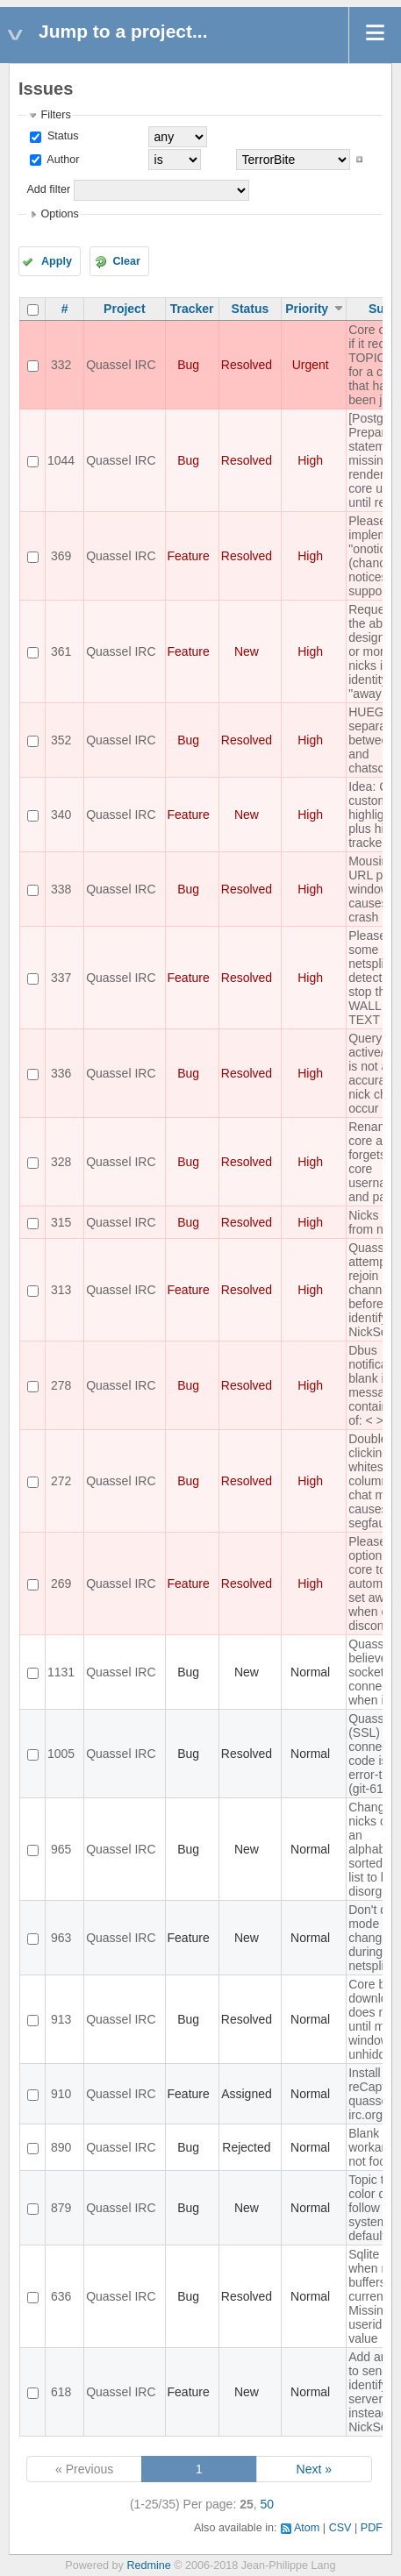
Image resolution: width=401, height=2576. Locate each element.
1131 (61, 1672)
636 (61, 2296)
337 (61, 978)
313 (61, 1290)
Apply (56, 261)
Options (59, 214)
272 (61, 1481)
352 (61, 740)
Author (61, 159)
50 (268, 2504)
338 (61, 889)
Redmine (148, 2565)
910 (61, 2094)
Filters (55, 115)
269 (61, 1583)
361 (61, 651)
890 (61, 2147)
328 (61, 1162)
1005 (61, 1754)
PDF (372, 2528)
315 (61, 1222)
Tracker (192, 309)
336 (61, 1073)
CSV (340, 2528)
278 (61, 1385)
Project (124, 309)
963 (61, 1938)
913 (61, 2019)
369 (61, 556)
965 (61, 1849)
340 (61, 815)
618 (61, 2392)
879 (61, 2208)
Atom (306, 2528)
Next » (314, 2469)
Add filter (48, 189)
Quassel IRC (120, 365)
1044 (61, 460)
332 (61, 365)
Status (61, 136)
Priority (306, 309)
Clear (126, 261)
